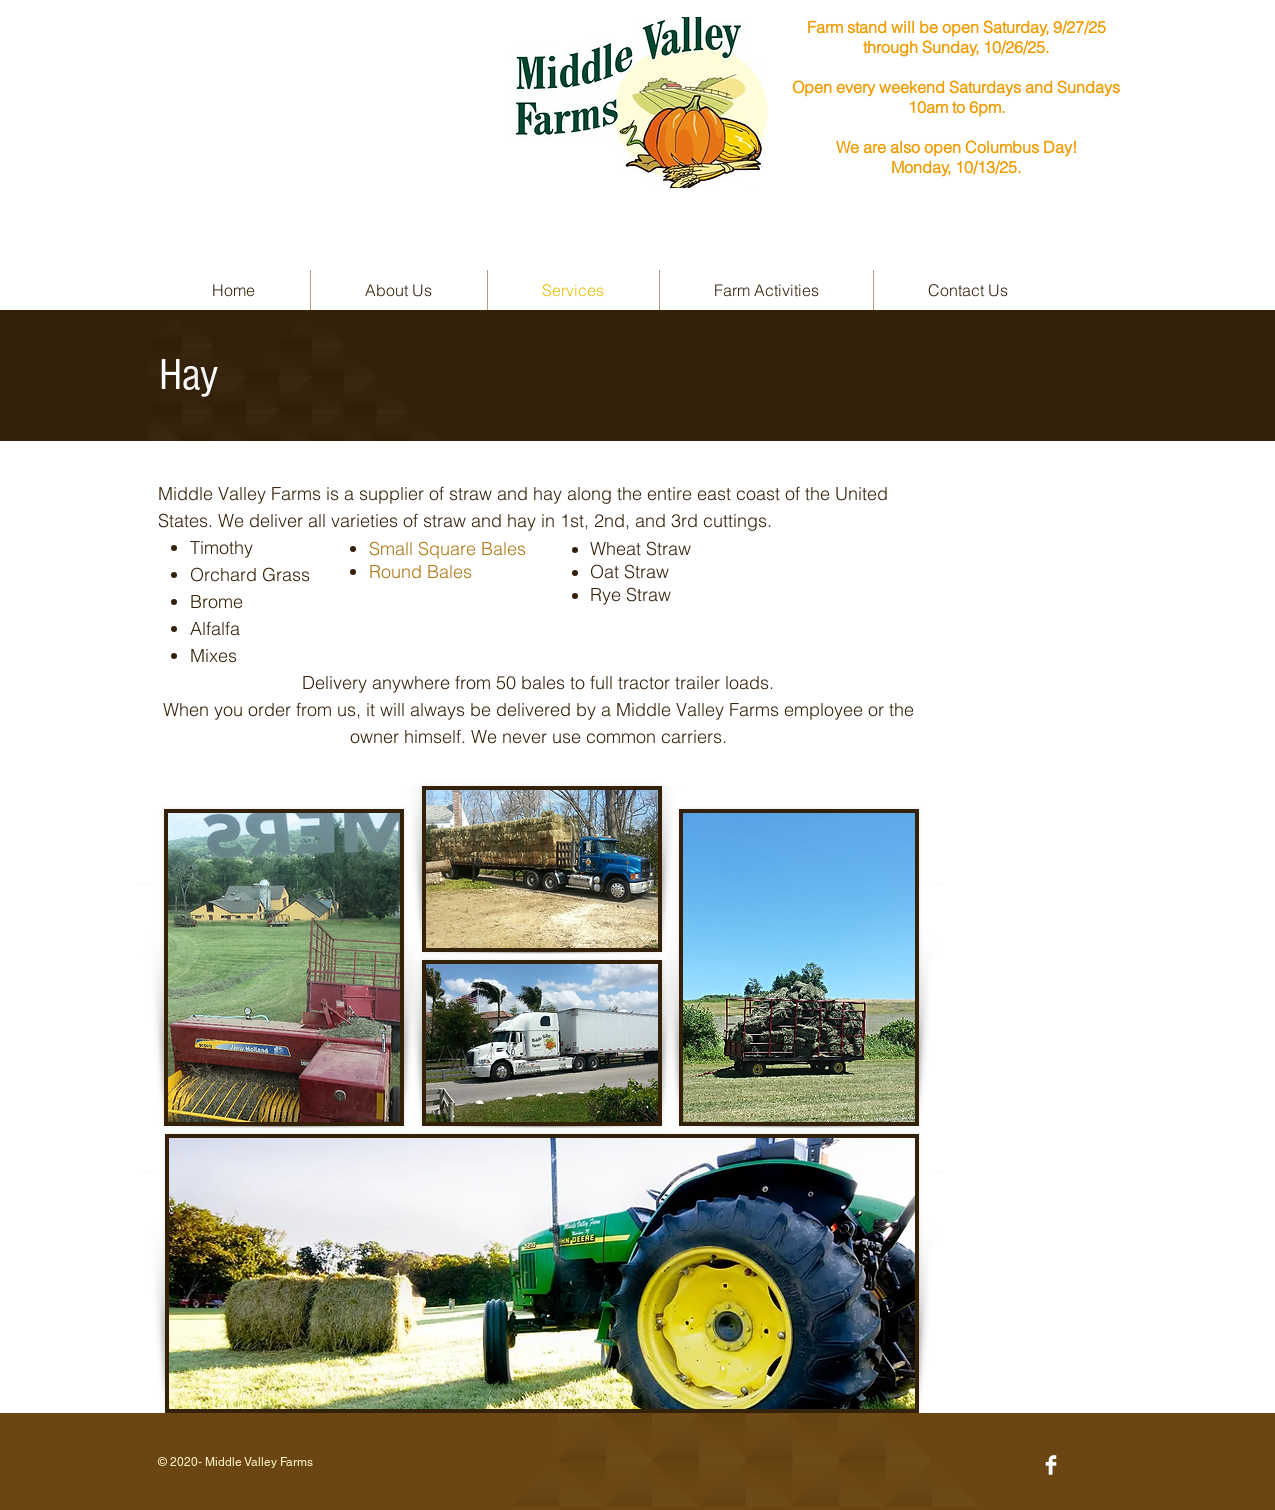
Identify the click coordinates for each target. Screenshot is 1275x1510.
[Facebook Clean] (1051, 1465)
